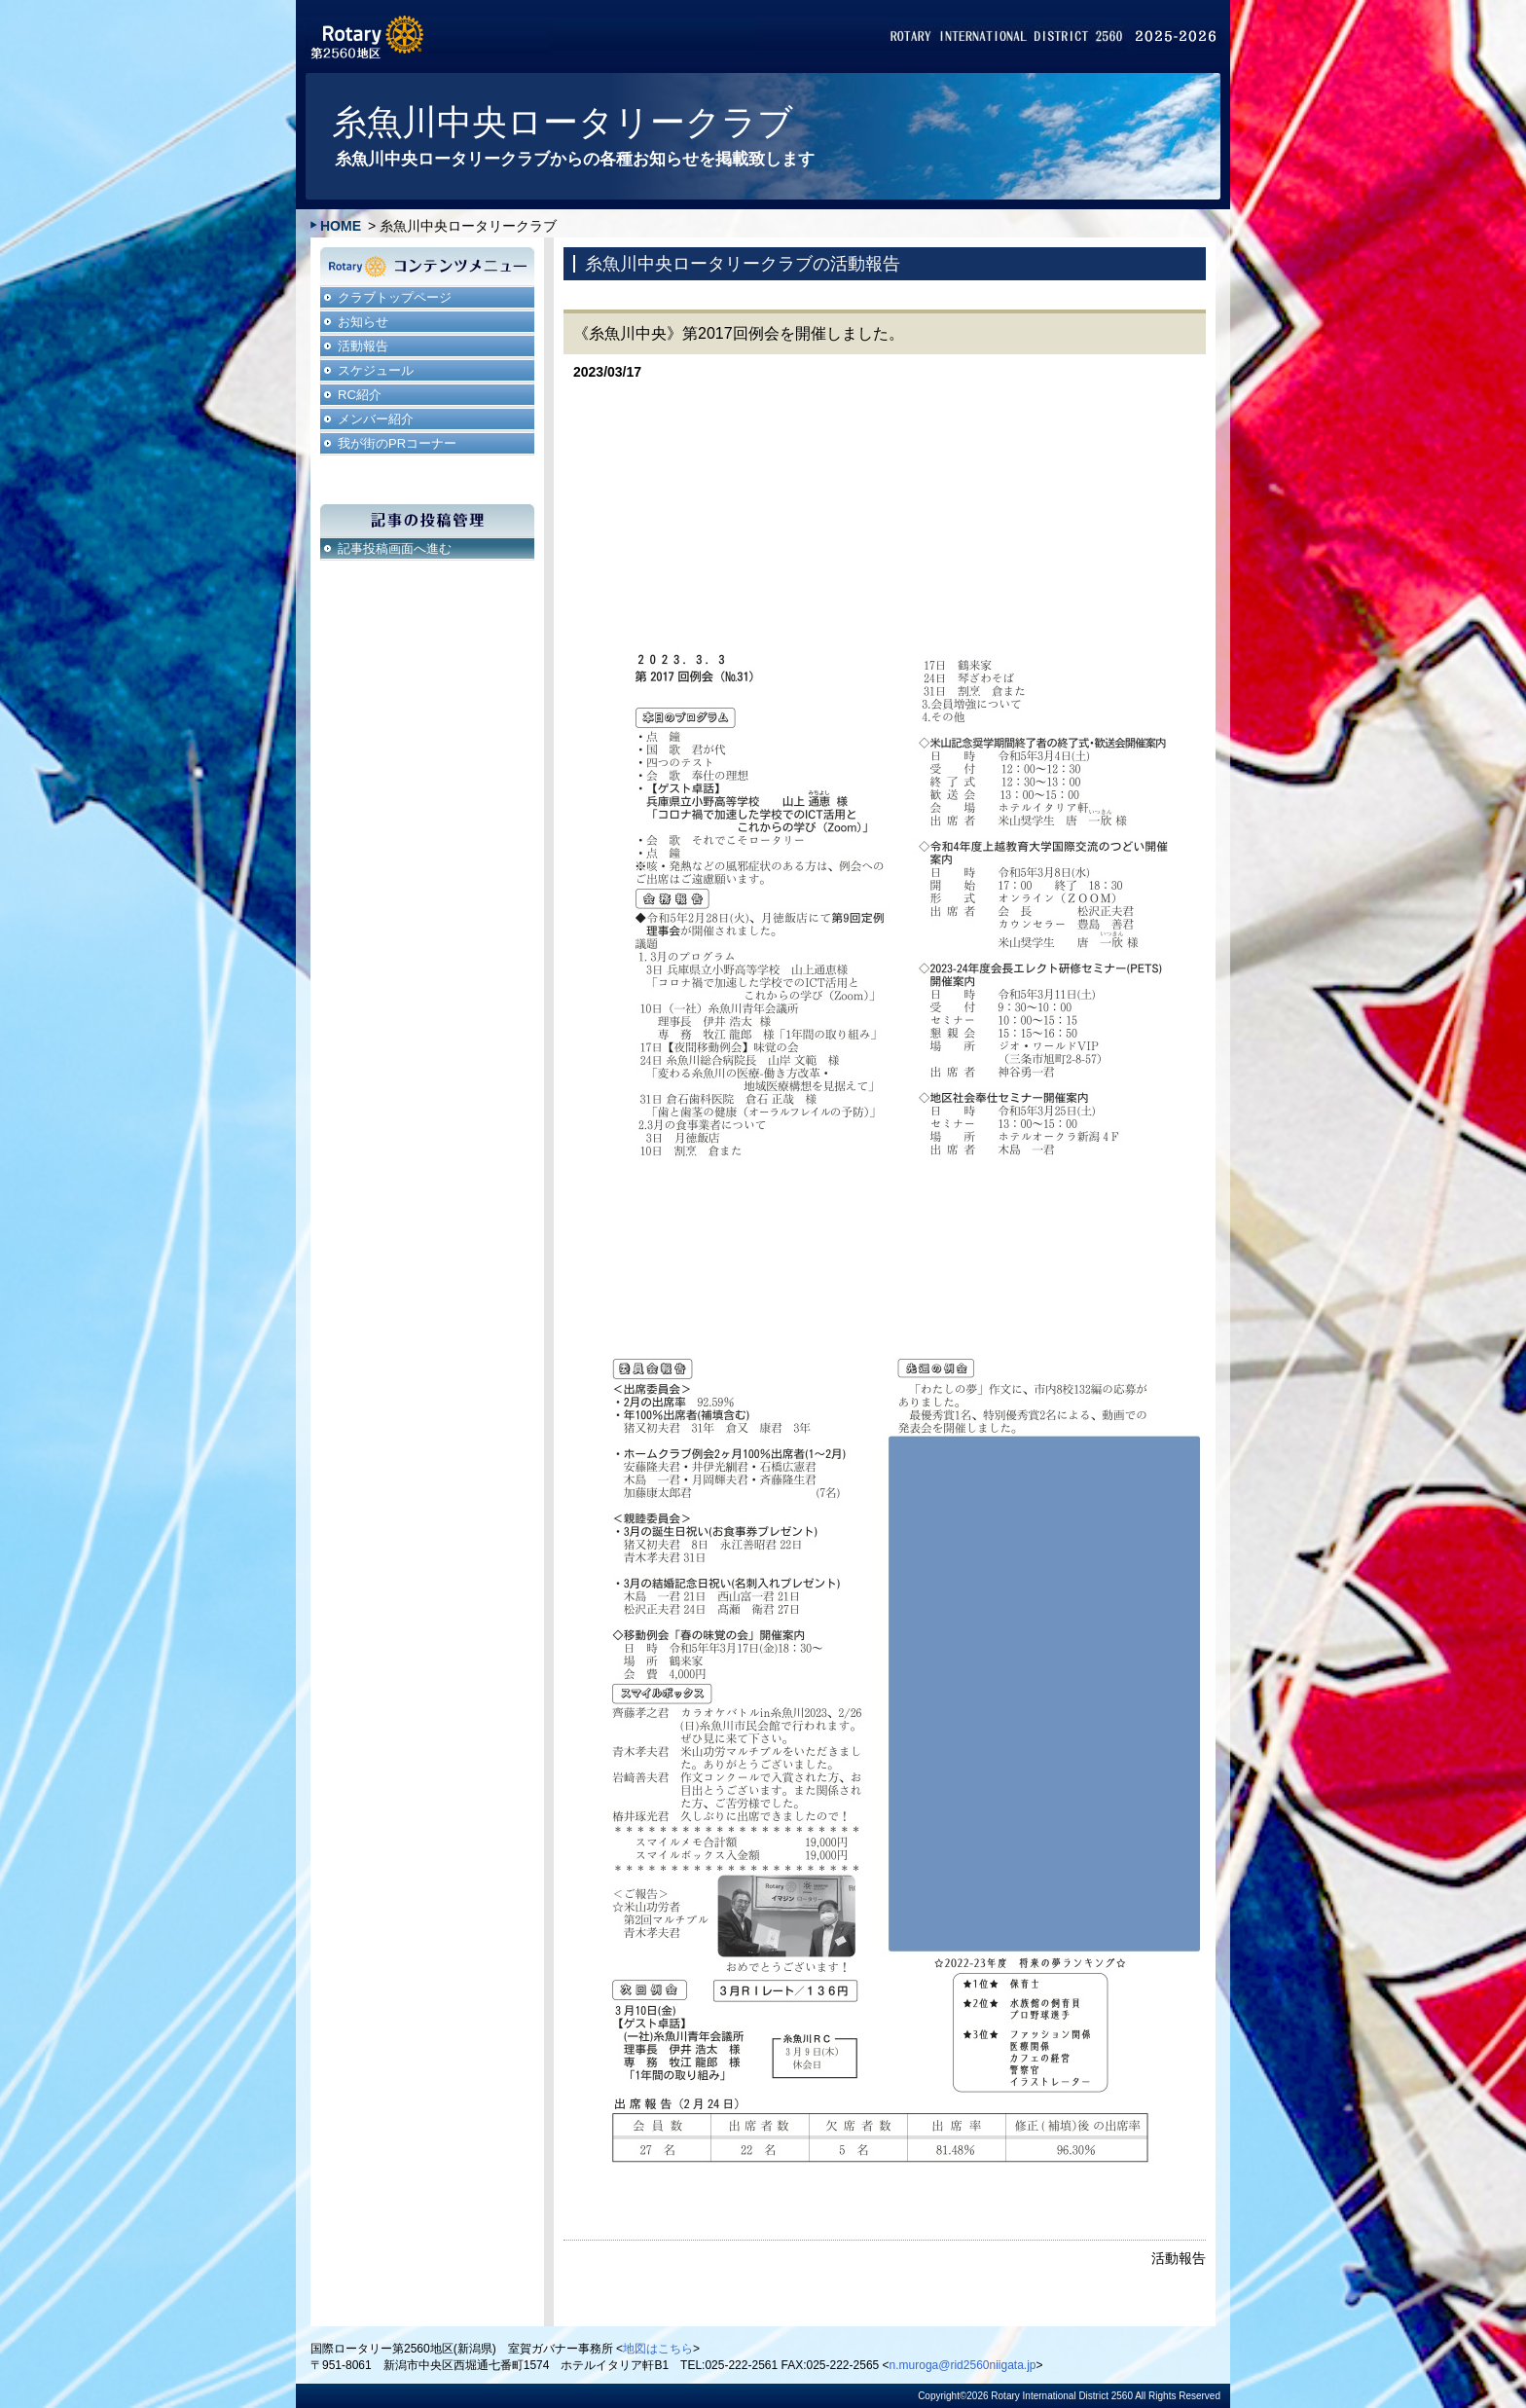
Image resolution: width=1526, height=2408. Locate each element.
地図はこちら (658, 2348)
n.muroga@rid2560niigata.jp (963, 2365)
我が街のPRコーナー (397, 443)
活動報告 (363, 346)
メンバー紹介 (376, 419)
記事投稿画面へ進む (395, 548)
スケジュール (376, 370)
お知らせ (363, 321)
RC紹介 (360, 394)
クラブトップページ (395, 297)
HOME (340, 226)
